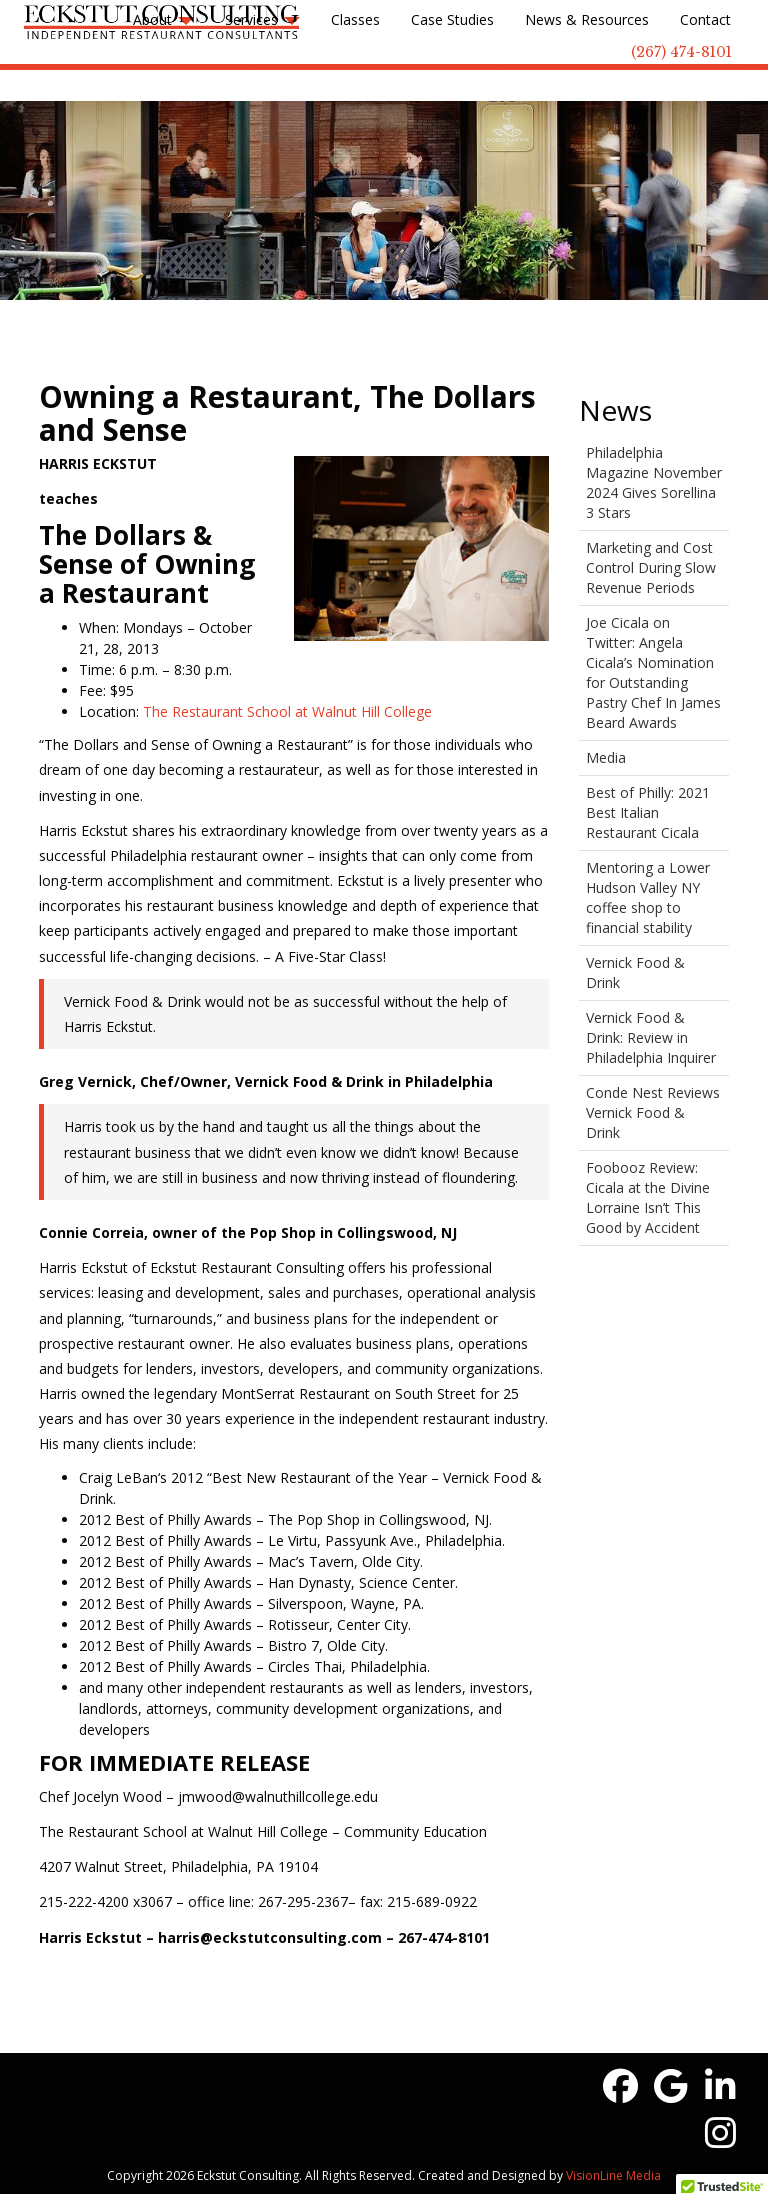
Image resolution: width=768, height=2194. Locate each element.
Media (606, 757)
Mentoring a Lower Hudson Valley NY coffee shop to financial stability (648, 897)
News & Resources (587, 19)
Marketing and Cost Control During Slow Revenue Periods (651, 567)
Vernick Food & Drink (635, 972)
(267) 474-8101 (681, 52)
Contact (705, 19)
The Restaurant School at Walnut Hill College (287, 711)
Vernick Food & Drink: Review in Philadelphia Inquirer (651, 1037)
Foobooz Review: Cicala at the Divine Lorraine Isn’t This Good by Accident (648, 1197)
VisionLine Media (613, 2175)
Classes (355, 19)
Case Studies (452, 19)
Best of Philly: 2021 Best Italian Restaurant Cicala (648, 812)
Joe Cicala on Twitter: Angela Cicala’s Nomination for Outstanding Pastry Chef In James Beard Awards (653, 672)
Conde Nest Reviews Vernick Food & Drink (653, 1112)
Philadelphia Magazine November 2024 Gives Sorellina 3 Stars (654, 482)
